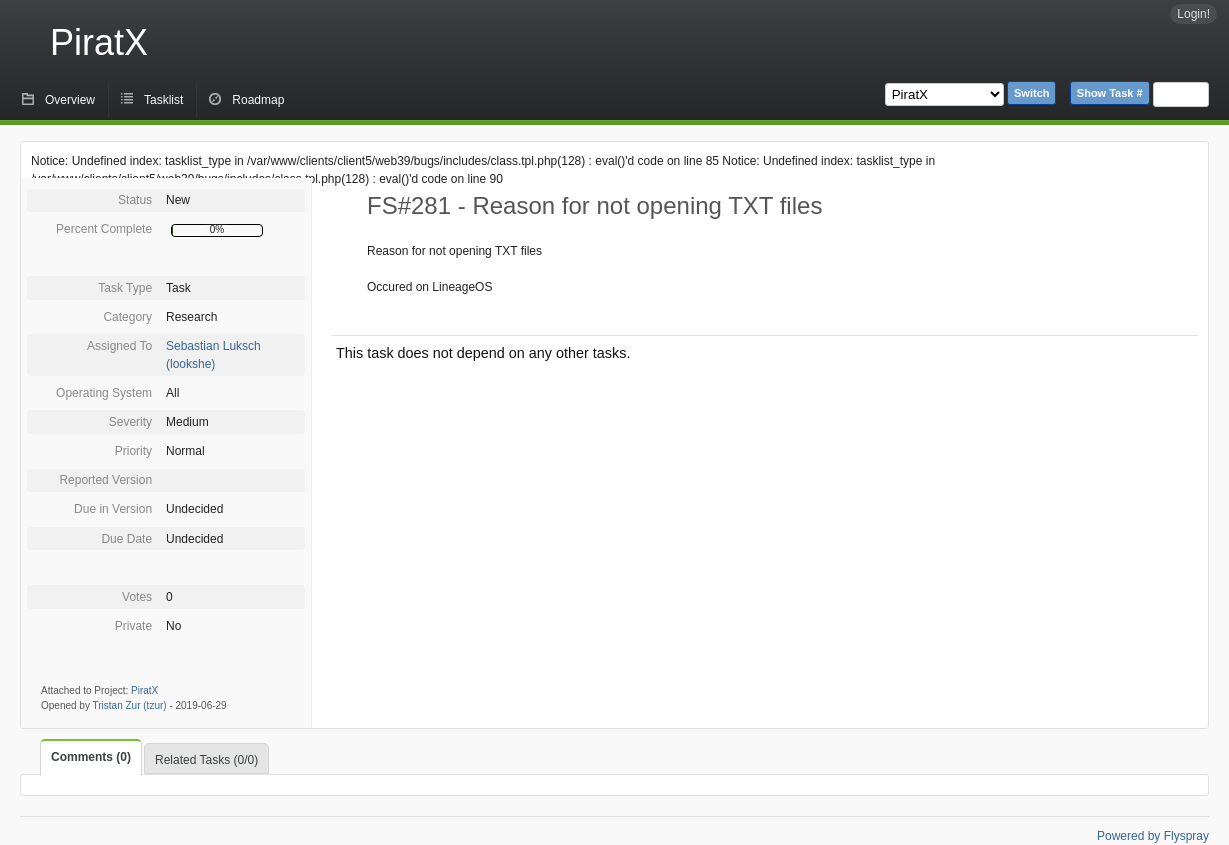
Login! (1193, 14)
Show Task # (1110, 93)
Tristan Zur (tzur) (130, 705)
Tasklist (163, 100)
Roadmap (258, 100)
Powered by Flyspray (1153, 836)
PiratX (99, 42)
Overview (70, 100)
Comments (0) (91, 757)
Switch (1031, 93)
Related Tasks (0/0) (206, 760)
